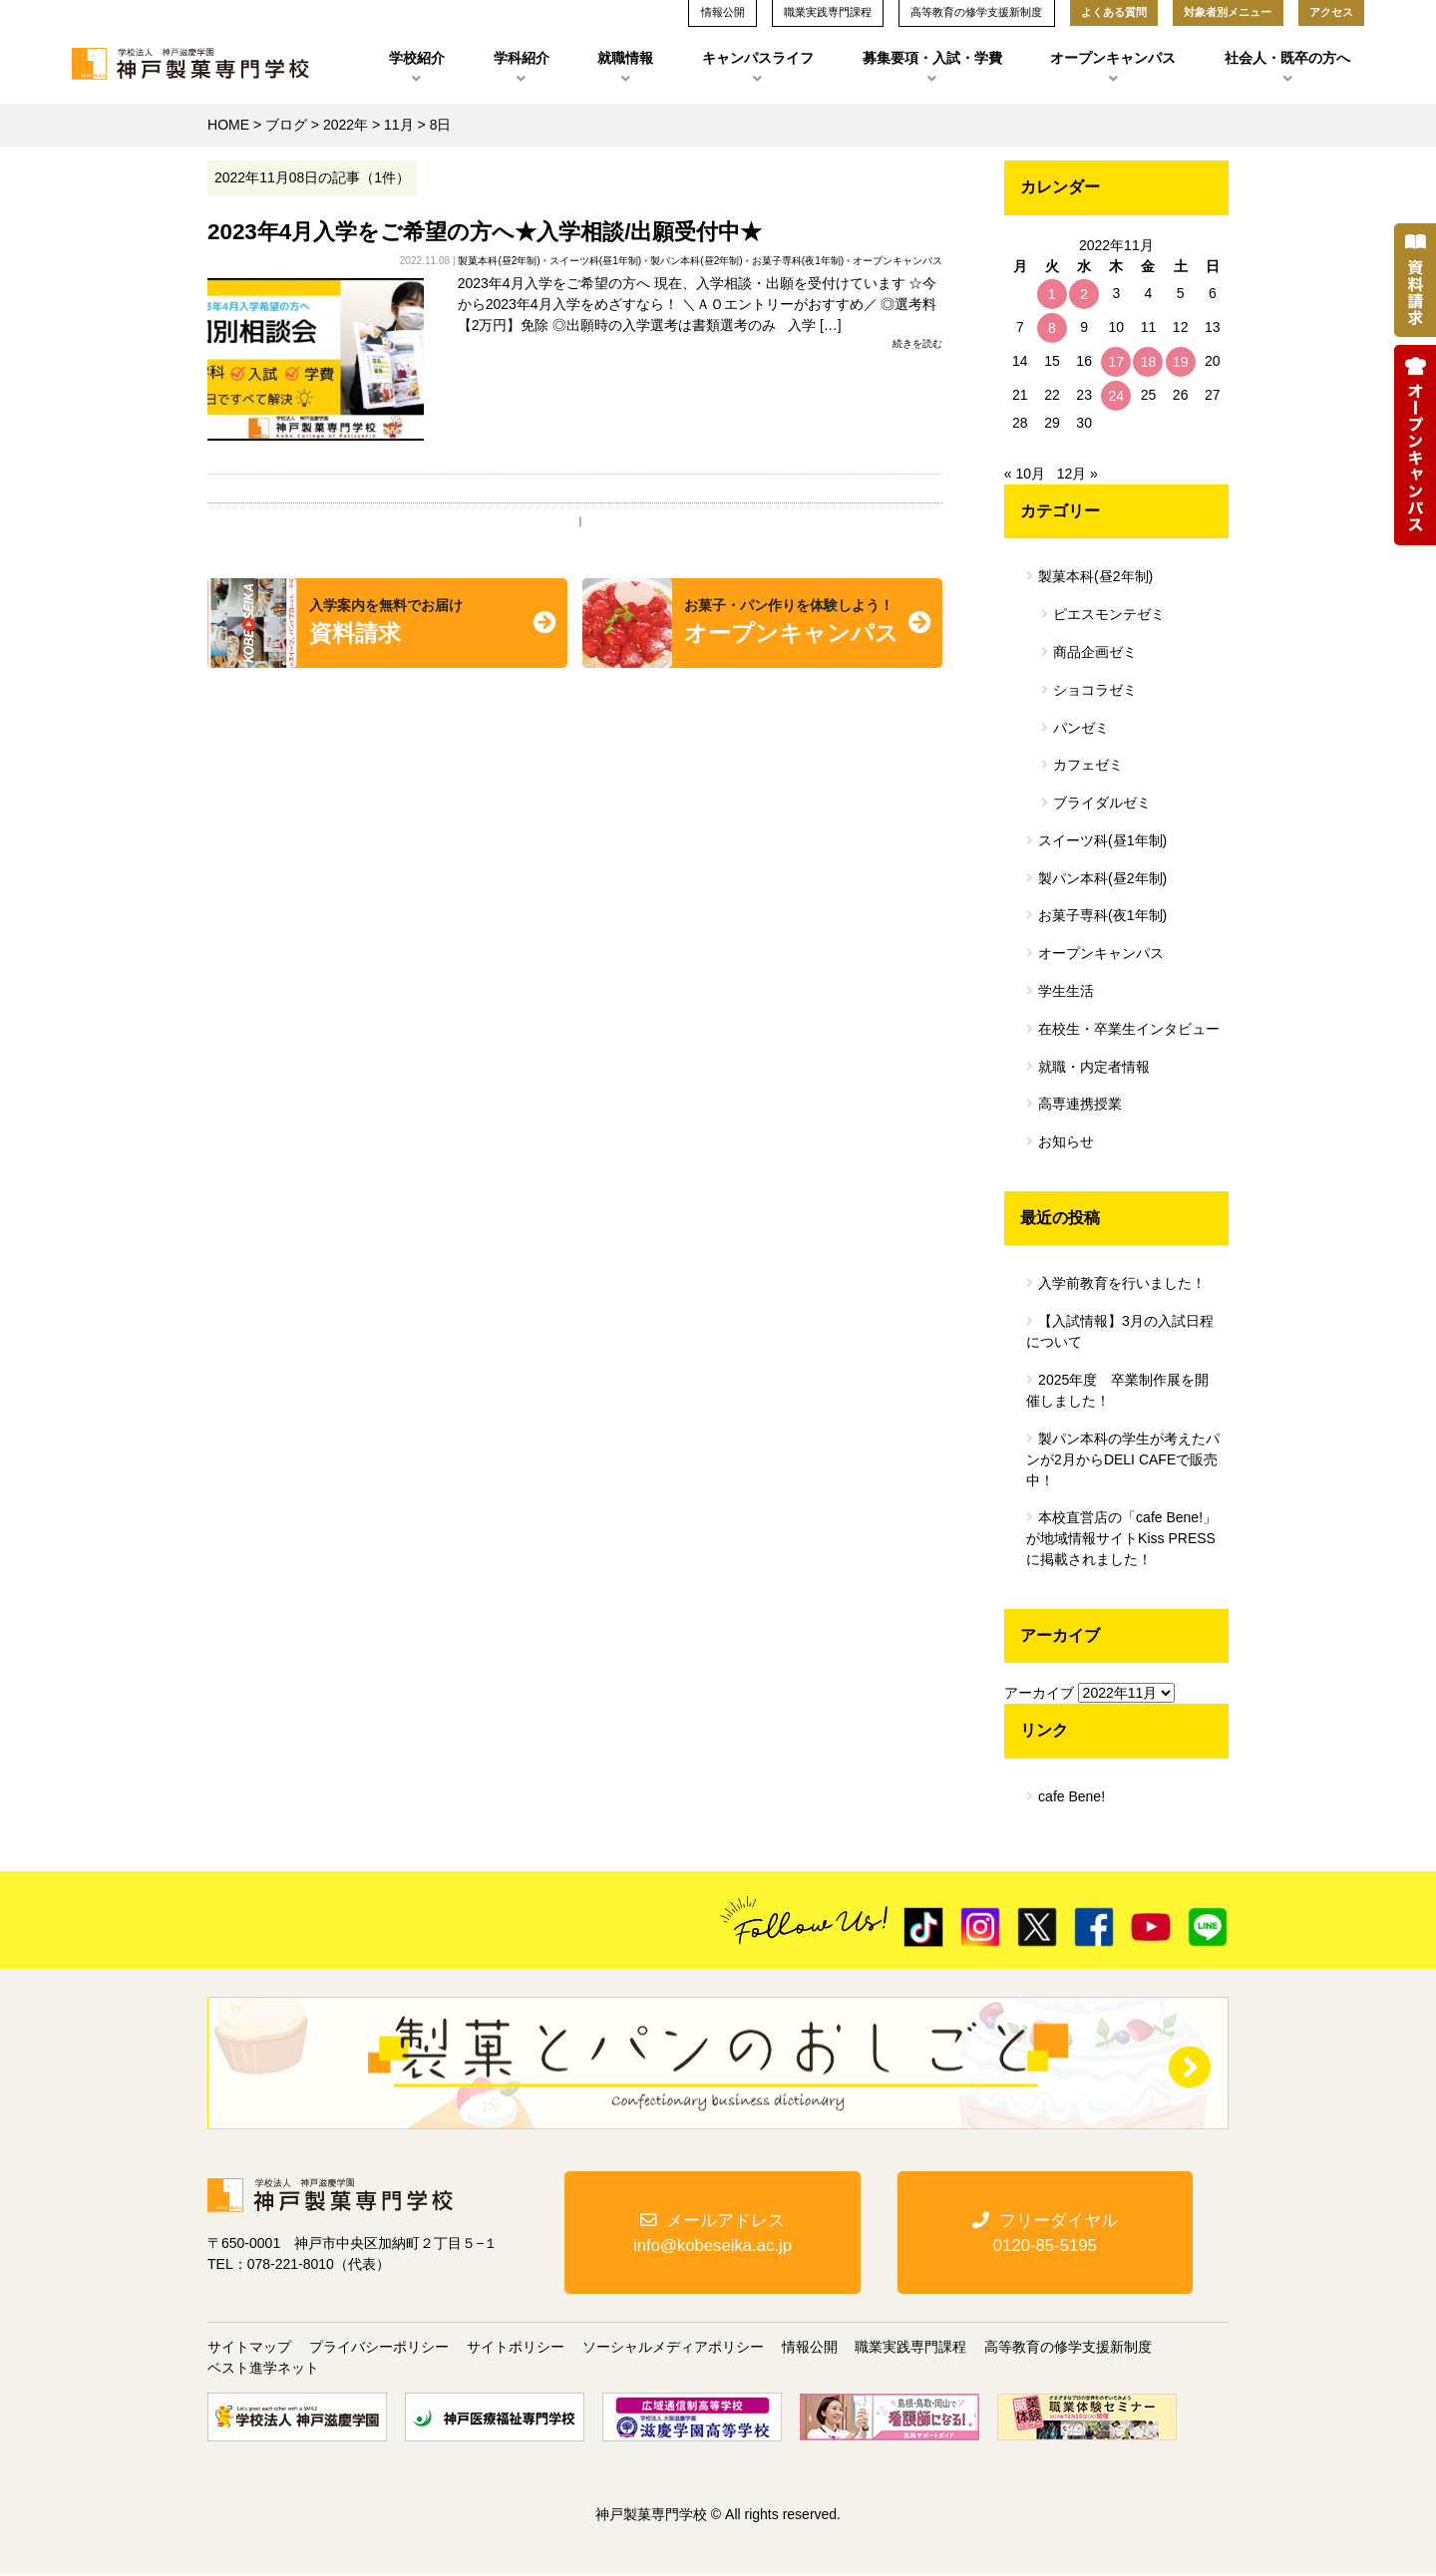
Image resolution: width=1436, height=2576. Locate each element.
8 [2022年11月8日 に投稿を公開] (1052, 328)
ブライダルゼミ (1102, 802)
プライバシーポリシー (379, 2349)
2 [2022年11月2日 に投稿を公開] (1084, 294)
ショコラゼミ (1095, 690)
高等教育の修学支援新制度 (1068, 2349)
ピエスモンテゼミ (1109, 614)
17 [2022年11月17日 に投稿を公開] (1117, 362)
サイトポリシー (515, 2349)
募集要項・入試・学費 (932, 58)
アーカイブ (1039, 1693)
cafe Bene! (1071, 1796)
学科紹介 (521, 58)
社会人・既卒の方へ (1287, 58)
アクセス (1331, 12)
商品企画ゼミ (1095, 652)
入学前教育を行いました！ (1122, 1283)
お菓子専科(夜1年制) (798, 260)
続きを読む (917, 343)
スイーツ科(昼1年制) (595, 260)
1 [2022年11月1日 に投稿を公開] (1052, 294)
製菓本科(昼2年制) (498, 260)
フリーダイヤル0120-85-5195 (1045, 2233)
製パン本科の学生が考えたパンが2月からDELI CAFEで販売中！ (1123, 1459)
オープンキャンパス (1113, 58)
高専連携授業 (1080, 1104)
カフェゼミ (1088, 765)
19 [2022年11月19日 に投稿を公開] (1181, 362)
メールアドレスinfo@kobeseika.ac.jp (713, 2233)
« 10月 (1024, 474)
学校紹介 (417, 58)
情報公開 (810, 2349)
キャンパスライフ (758, 58)
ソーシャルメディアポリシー (673, 2349)
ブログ (286, 125)
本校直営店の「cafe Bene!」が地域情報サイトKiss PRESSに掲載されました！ (1121, 1538)
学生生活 (1066, 991)
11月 (399, 125)
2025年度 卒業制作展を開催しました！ (1117, 1390)
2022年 (345, 125)
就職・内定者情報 (1094, 1067)
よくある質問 (1114, 12)
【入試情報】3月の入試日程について (1120, 1331)
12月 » (1077, 474)
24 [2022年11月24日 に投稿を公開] (1117, 396)
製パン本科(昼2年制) (696, 260)
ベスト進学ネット (263, 2370)
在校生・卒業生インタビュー (1129, 1029)
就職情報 (625, 58)
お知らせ (1066, 1141)
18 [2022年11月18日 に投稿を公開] (1149, 362)
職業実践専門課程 (910, 2349)
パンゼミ (1081, 728)
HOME (228, 125)
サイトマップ (249, 2349)
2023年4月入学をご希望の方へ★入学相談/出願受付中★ (484, 231)
